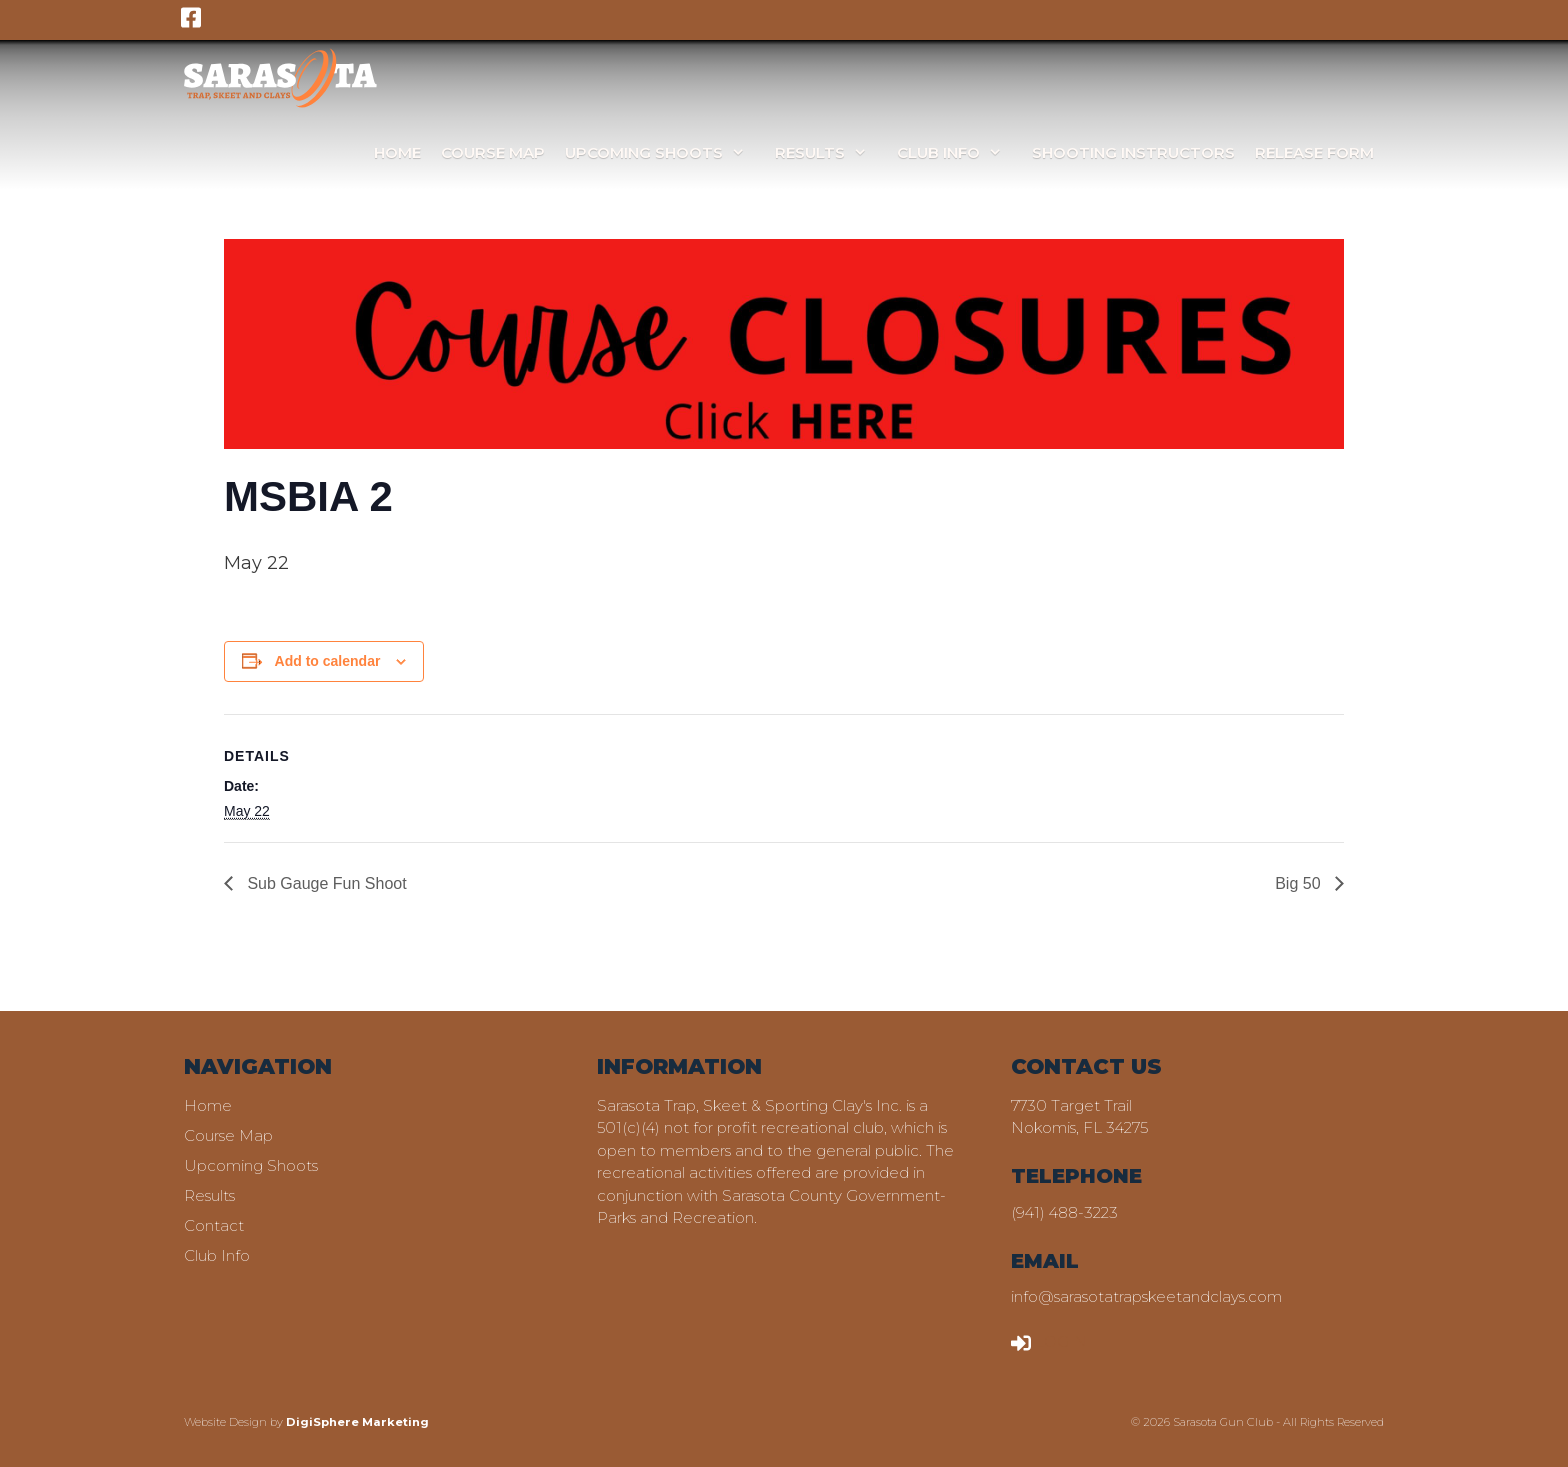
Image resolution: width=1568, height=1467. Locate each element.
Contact (214, 1225)
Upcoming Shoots (665, 152)
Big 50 (1300, 883)
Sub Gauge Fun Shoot (325, 883)
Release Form (1314, 152)
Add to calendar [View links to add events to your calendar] (328, 661)
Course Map (493, 152)
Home (397, 152)
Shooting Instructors (1133, 152)
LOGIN (1049, 1341)
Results (831, 152)
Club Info (959, 152)
